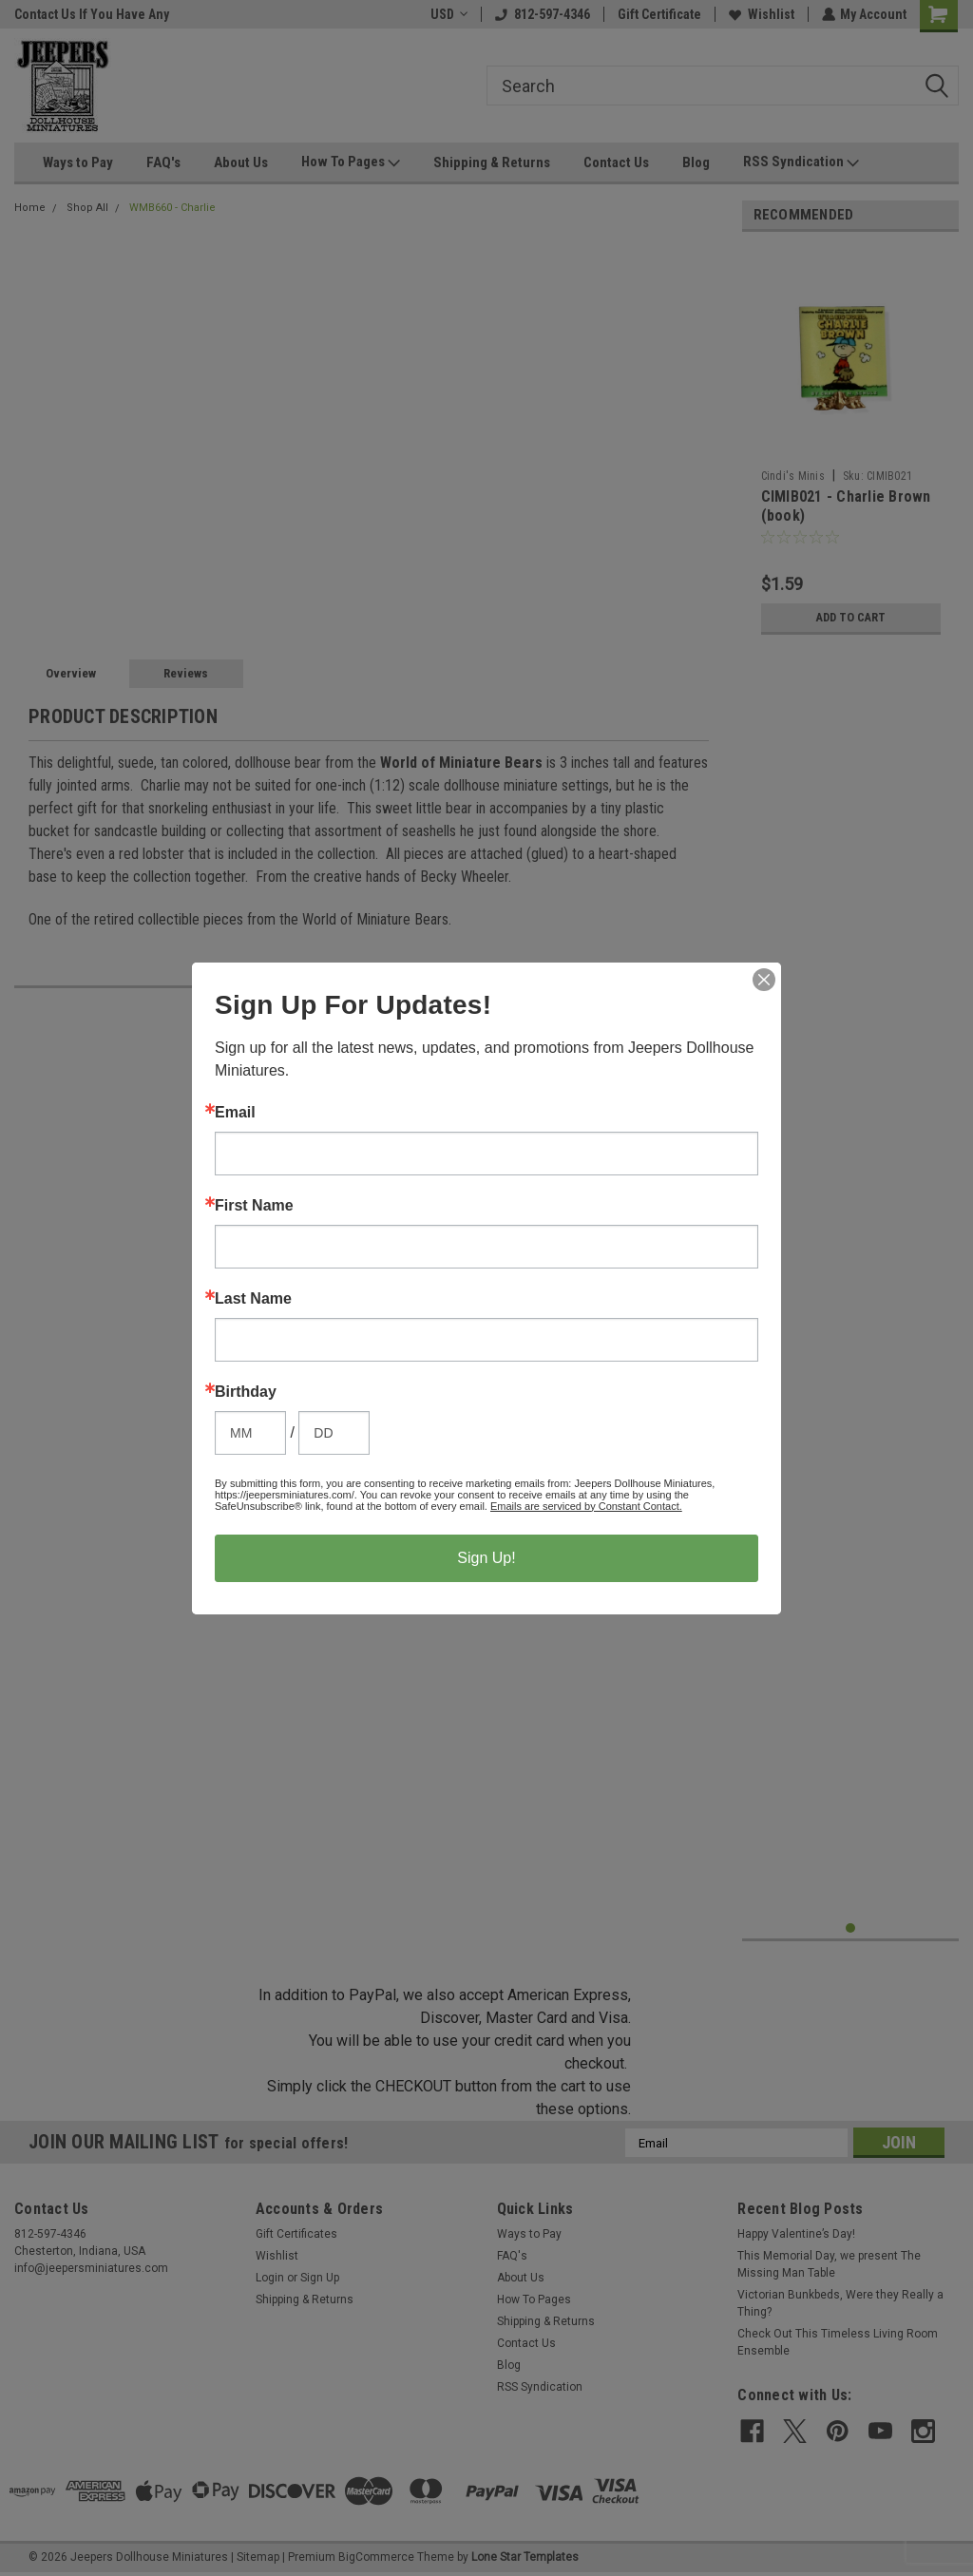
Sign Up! (486, 1558)
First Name (254, 1205)
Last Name (253, 1299)
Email (235, 1112)
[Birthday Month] (250, 1433)
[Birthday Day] (334, 1433)
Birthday (246, 1392)
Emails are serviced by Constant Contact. (586, 1506)
